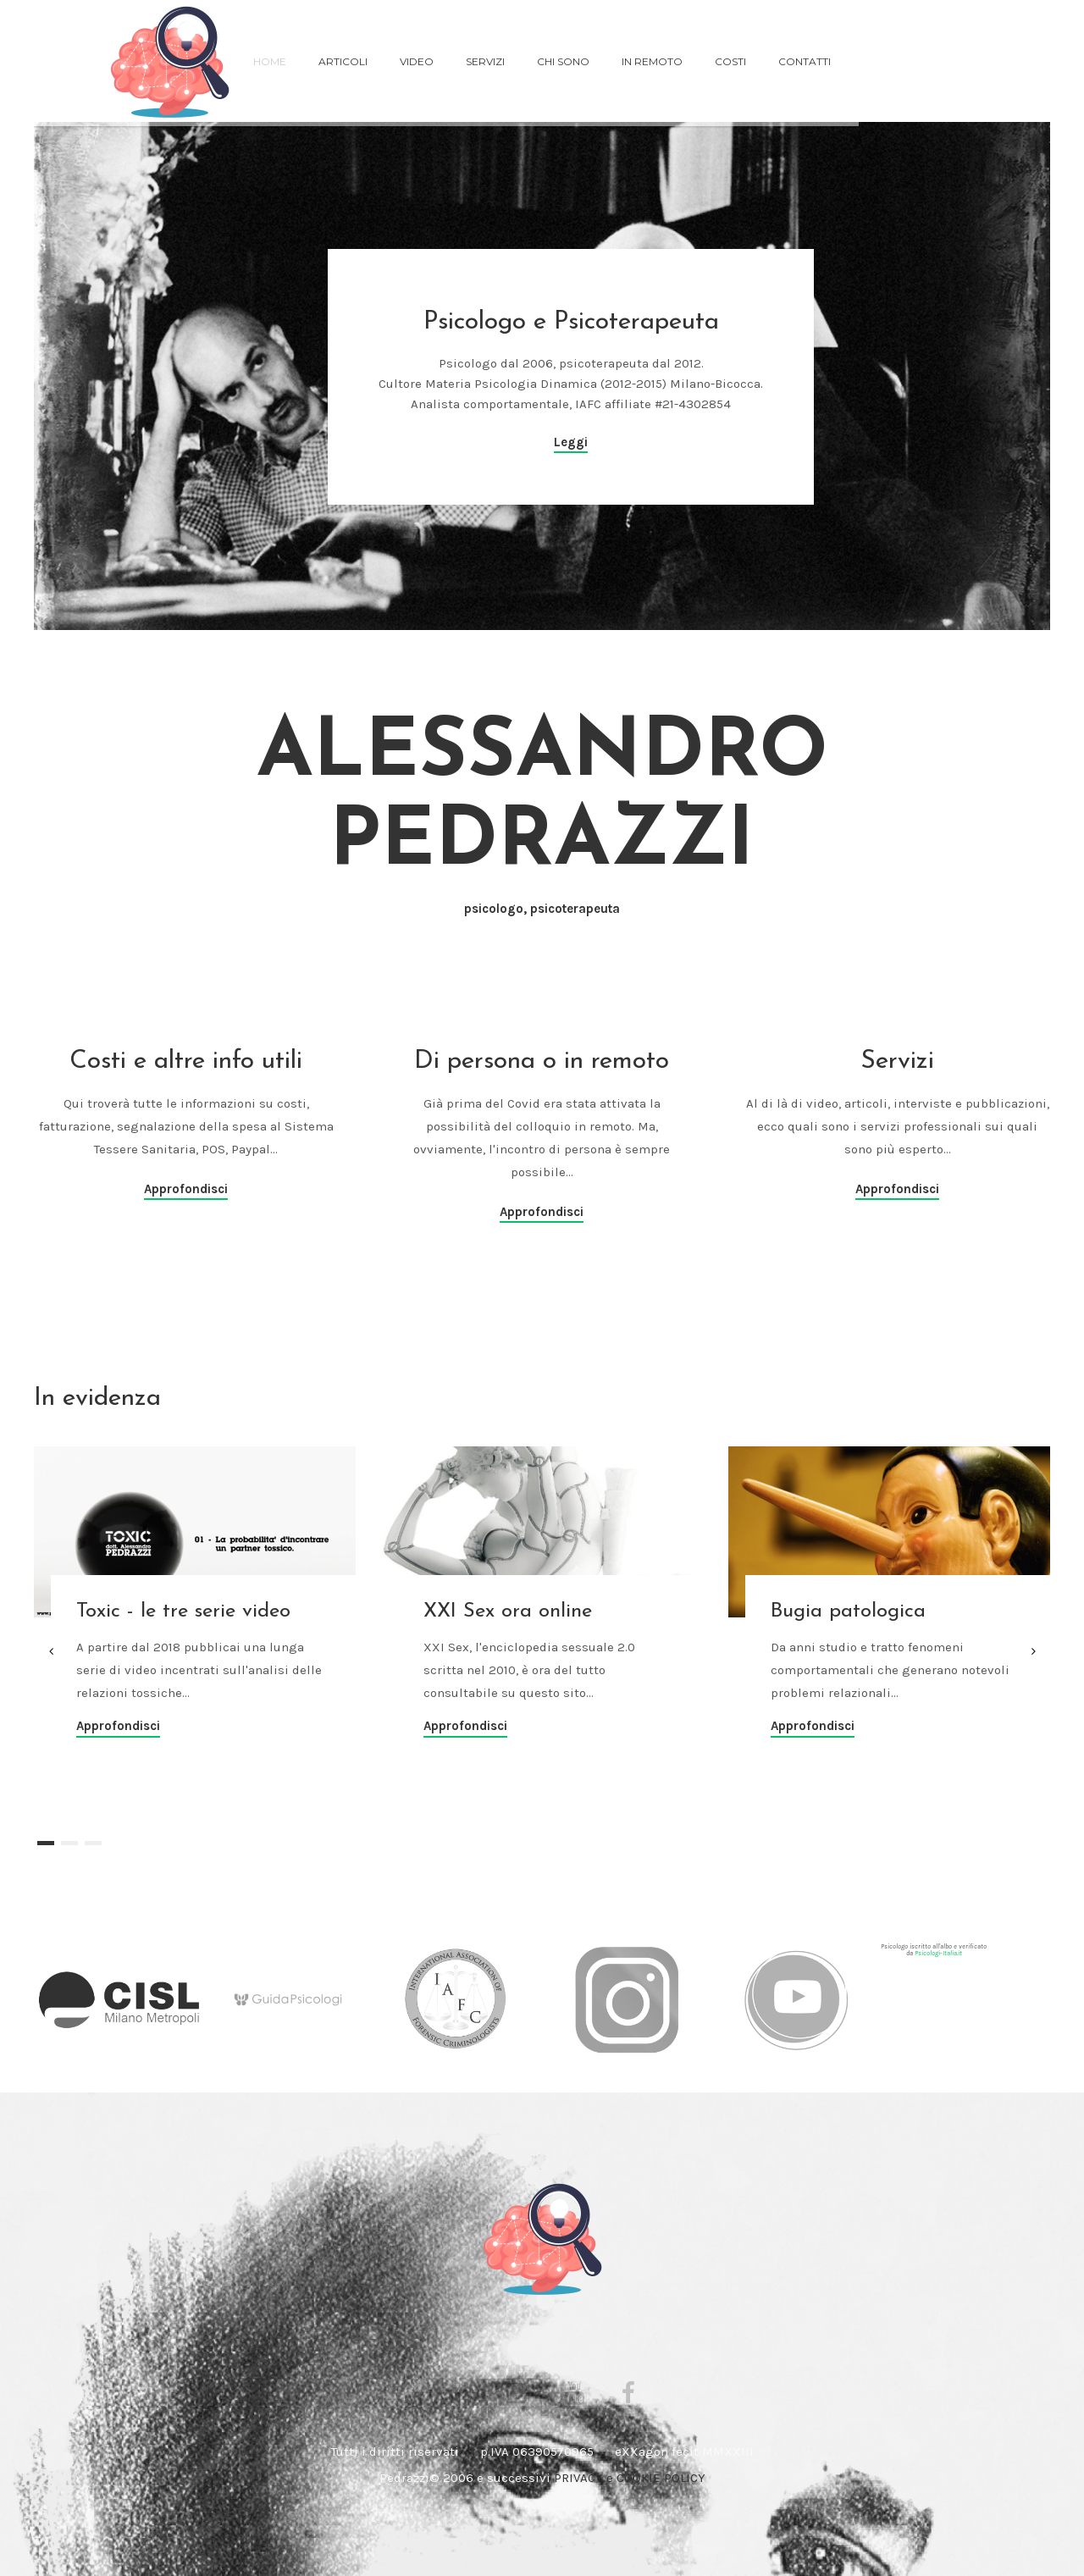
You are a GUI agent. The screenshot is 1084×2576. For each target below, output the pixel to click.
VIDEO (417, 61)
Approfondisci (186, 1189)
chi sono (563, 61)
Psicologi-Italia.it (938, 1953)
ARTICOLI (343, 61)
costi (730, 61)
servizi (485, 61)
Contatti (804, 61)
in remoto (652, 61)
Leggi (571, 442)
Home (269, 61)
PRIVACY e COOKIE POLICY (629, 2477)
